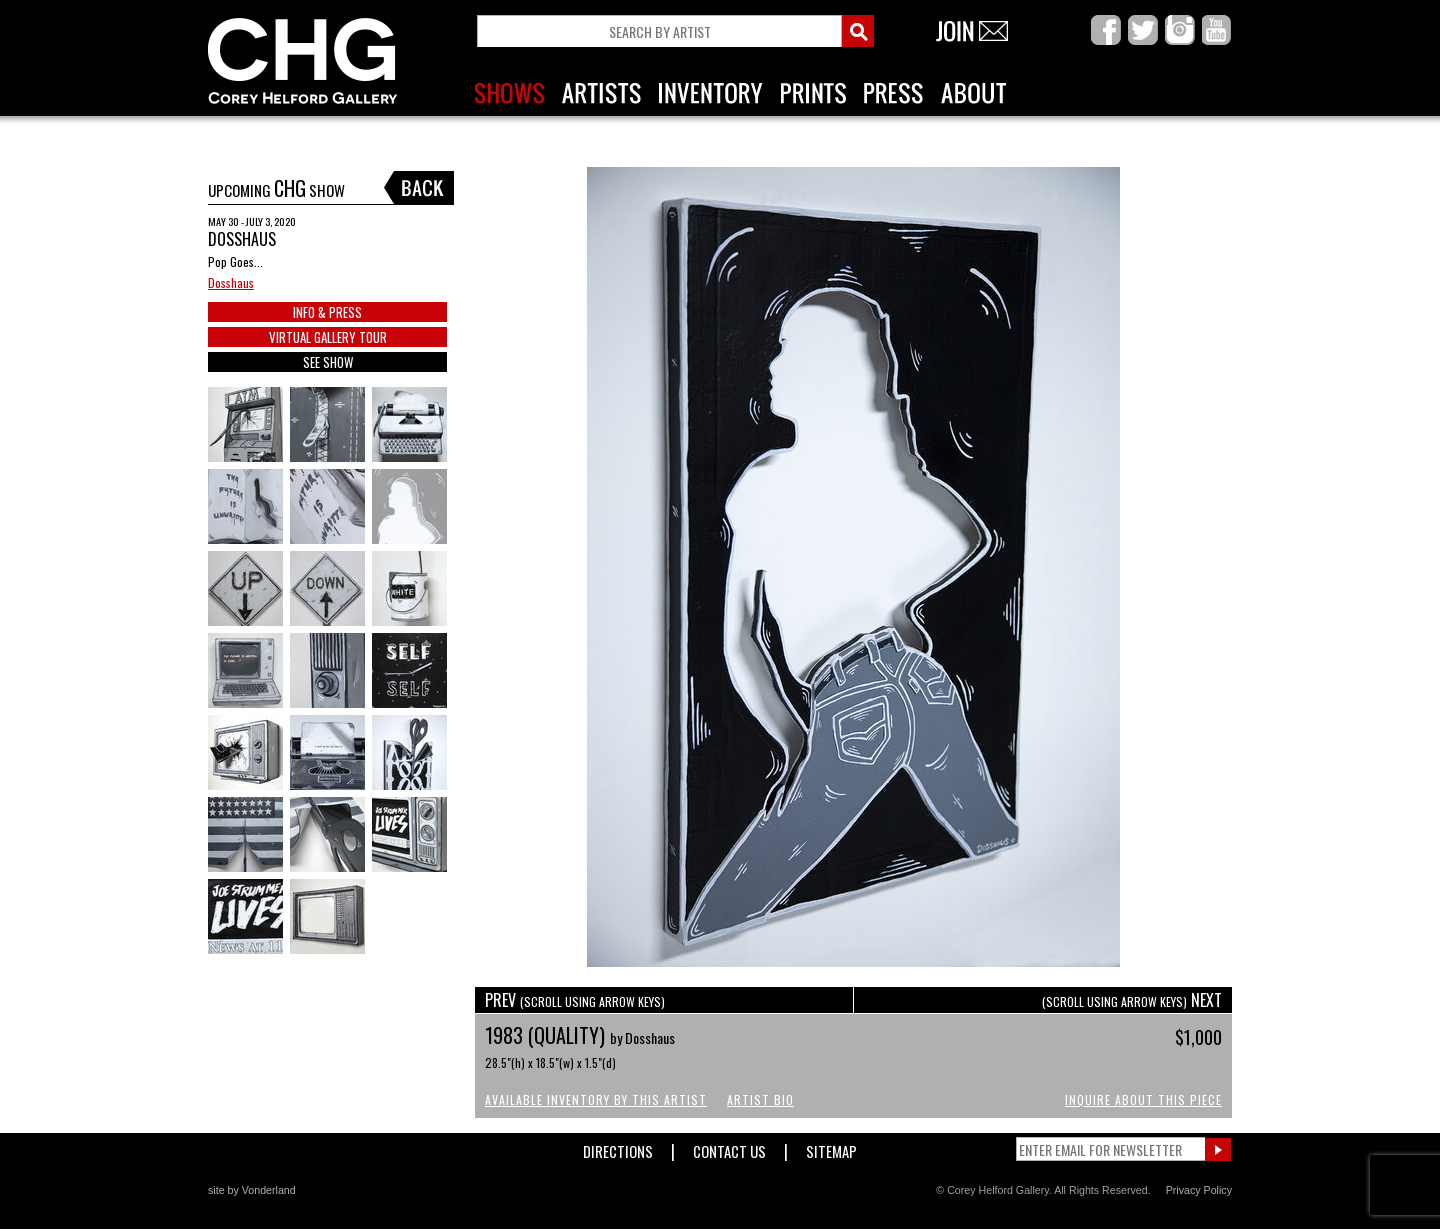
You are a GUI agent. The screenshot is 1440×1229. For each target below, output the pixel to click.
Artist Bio (760, 1099)
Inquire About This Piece (1143, 1099)
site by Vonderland (252, 1190)
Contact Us (729, 1147)
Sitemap (831, 1147)
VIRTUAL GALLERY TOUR (328, 337)
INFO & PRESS (327, 312)
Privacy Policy (1199, 1190)
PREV (575, 1000)
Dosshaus (231, 282)
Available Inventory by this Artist (596, 1099)
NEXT (1132, 1000)
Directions (618, 1147)
